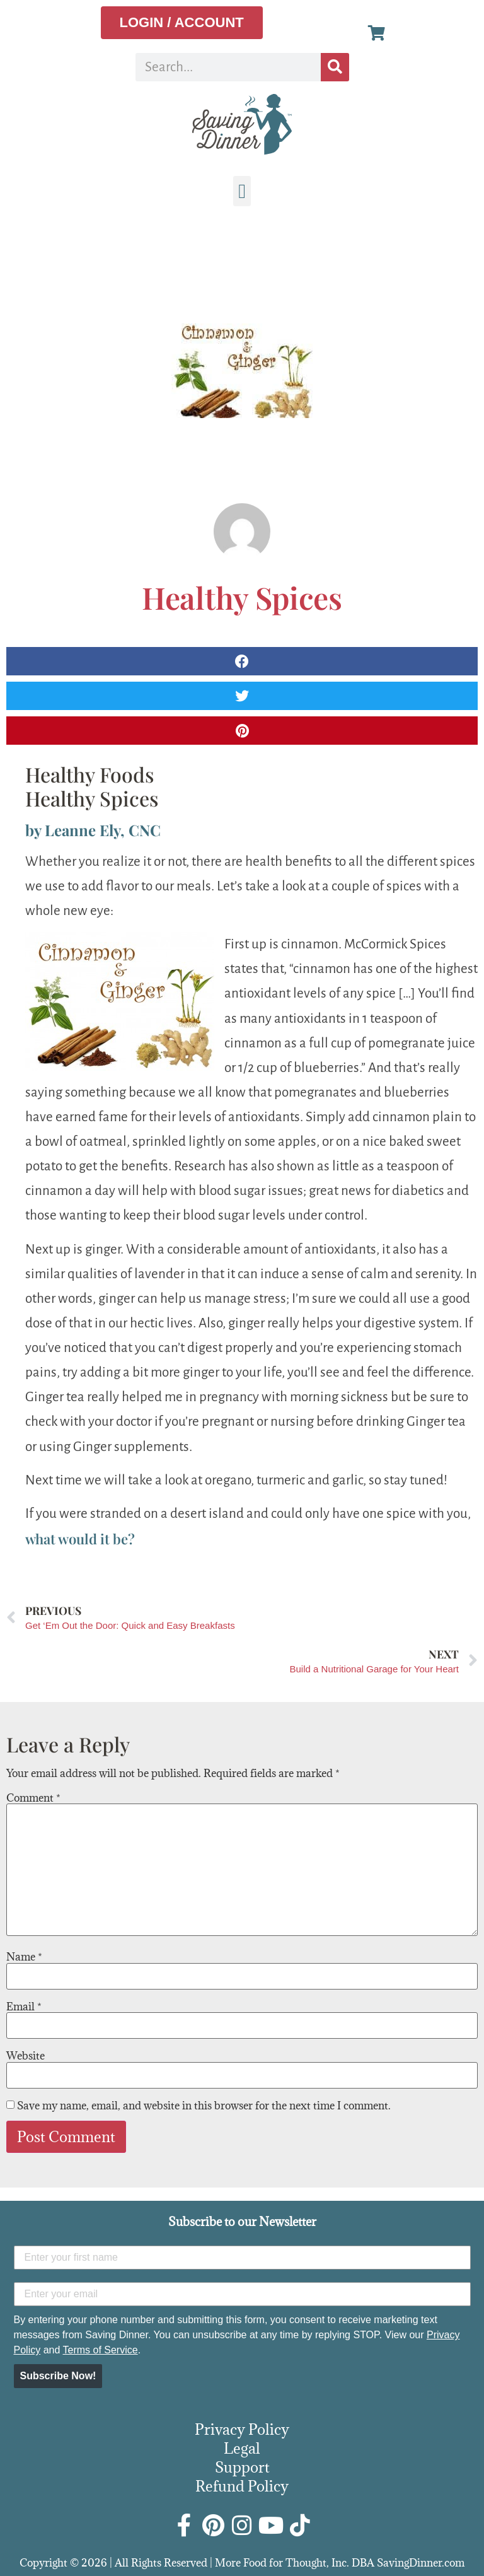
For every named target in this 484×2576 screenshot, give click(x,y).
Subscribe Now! (58, 2375)
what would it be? (80, 1538)
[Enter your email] (242, 2294)
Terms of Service (99, 2350)
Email (24, 2007)
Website (25, 2056)
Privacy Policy (242, 2429)
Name (24, 1957)
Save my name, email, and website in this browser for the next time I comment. (204, 2106)
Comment (33, 1798)
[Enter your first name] (242, 2258)
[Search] (335, 67)
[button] (242, 191)
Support (242, 2466)
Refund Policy (242, 2485)
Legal (242, 2448)
